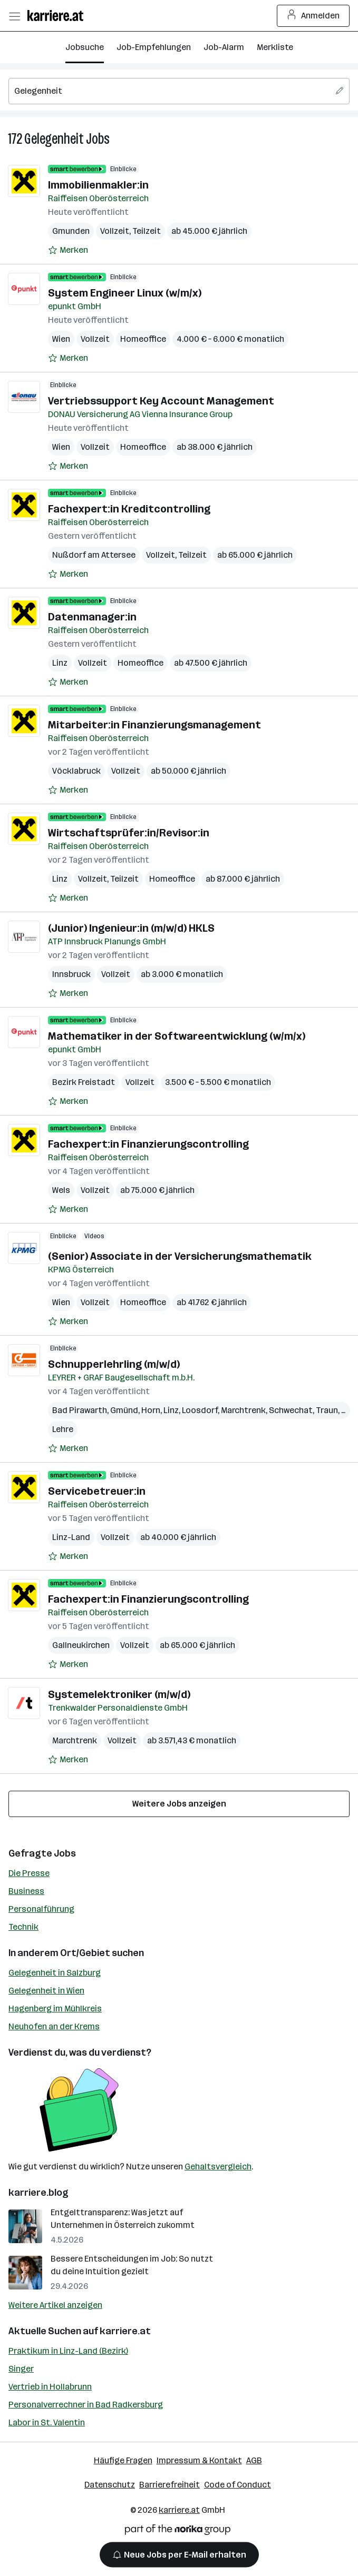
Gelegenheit (54, 138)
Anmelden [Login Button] (313, 15)
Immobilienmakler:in (98, 185)
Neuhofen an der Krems (54, 2026)
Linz (59, 663)
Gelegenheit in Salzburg (54, 1973)
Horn (150, 1410)
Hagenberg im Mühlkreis (55, 2008)
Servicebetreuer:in (97, 1491)
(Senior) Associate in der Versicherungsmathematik (180, 1256)
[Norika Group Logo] (177, 2531)
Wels (61, 1190)
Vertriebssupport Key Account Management (161, 400)
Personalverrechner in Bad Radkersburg (85, 2405)
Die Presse (29, 1873)
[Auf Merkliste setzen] (68, 250)
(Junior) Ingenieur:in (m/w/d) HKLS (131, 928)
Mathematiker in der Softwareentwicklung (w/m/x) (176, 1036)
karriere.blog (38, 2192)
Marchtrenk (243, 1410)
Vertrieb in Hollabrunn (50, 2387)
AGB (254, 2460)
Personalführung (41, 1909)
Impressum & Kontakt (199, 2460)
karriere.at (125, 2331)
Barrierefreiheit (169, 2485)
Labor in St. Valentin (46, 2422)
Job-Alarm (224, 47)
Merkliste (275, 47)
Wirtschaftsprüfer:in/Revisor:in (128, 832)
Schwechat (291, 1410)
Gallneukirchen (81, 1645)
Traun (327, 1410)
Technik (23, 1927)
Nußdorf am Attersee (94, 555)
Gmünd (124, 1410)
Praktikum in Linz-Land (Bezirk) (68, 2351)
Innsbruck (71, 974)
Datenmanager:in (92, 616)
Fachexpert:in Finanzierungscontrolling (148, 1144)
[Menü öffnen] (14, 16)
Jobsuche (84, 47)
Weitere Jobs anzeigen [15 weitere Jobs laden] (179, 1804)
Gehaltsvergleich (218, 2167)
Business (26, 1891)
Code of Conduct (237, 2485)
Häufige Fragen (123, 2460)
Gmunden (71, 231)
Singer (21, 2369)
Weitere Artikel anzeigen (55, 2305)
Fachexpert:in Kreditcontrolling (129, 508)
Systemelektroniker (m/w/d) (119, 1694)
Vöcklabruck (76, 771)
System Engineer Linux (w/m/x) (124, 293)
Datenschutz (109, 2485)
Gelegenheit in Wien (46, 1991)
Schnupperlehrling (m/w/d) (114, 1364)
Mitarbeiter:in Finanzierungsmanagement (154, 724)
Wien (61, 339)
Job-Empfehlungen (154, 47)
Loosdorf (200, 1410)
